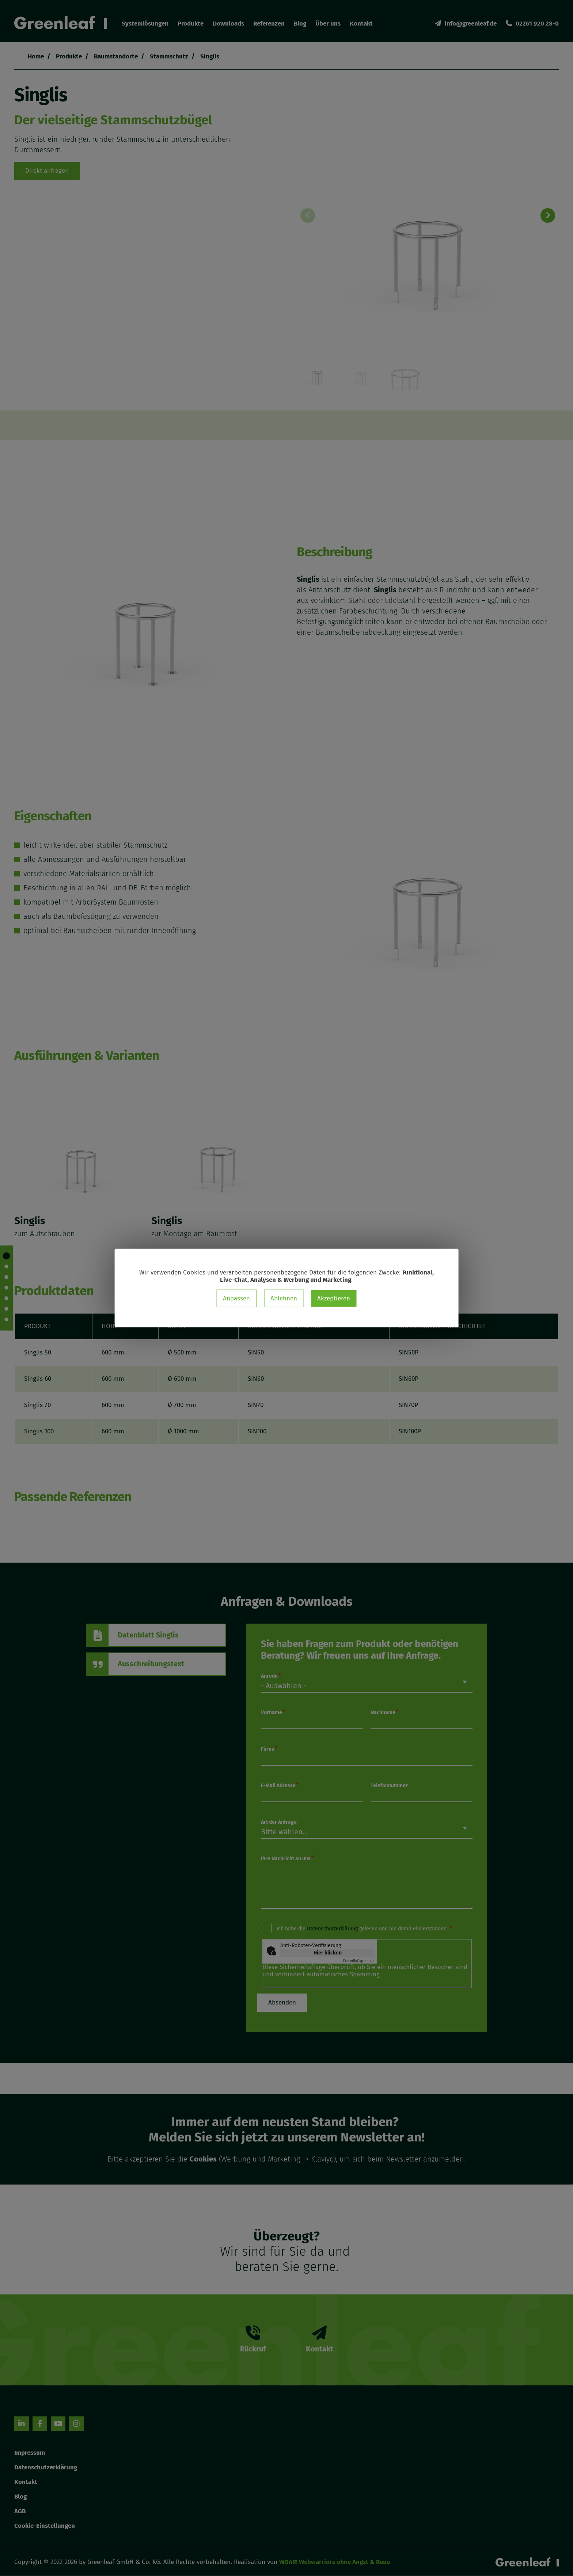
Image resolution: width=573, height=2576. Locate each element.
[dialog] (287, 1288)
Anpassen (236, 1298)
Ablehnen (283, 1298)
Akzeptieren (333, 1298)
